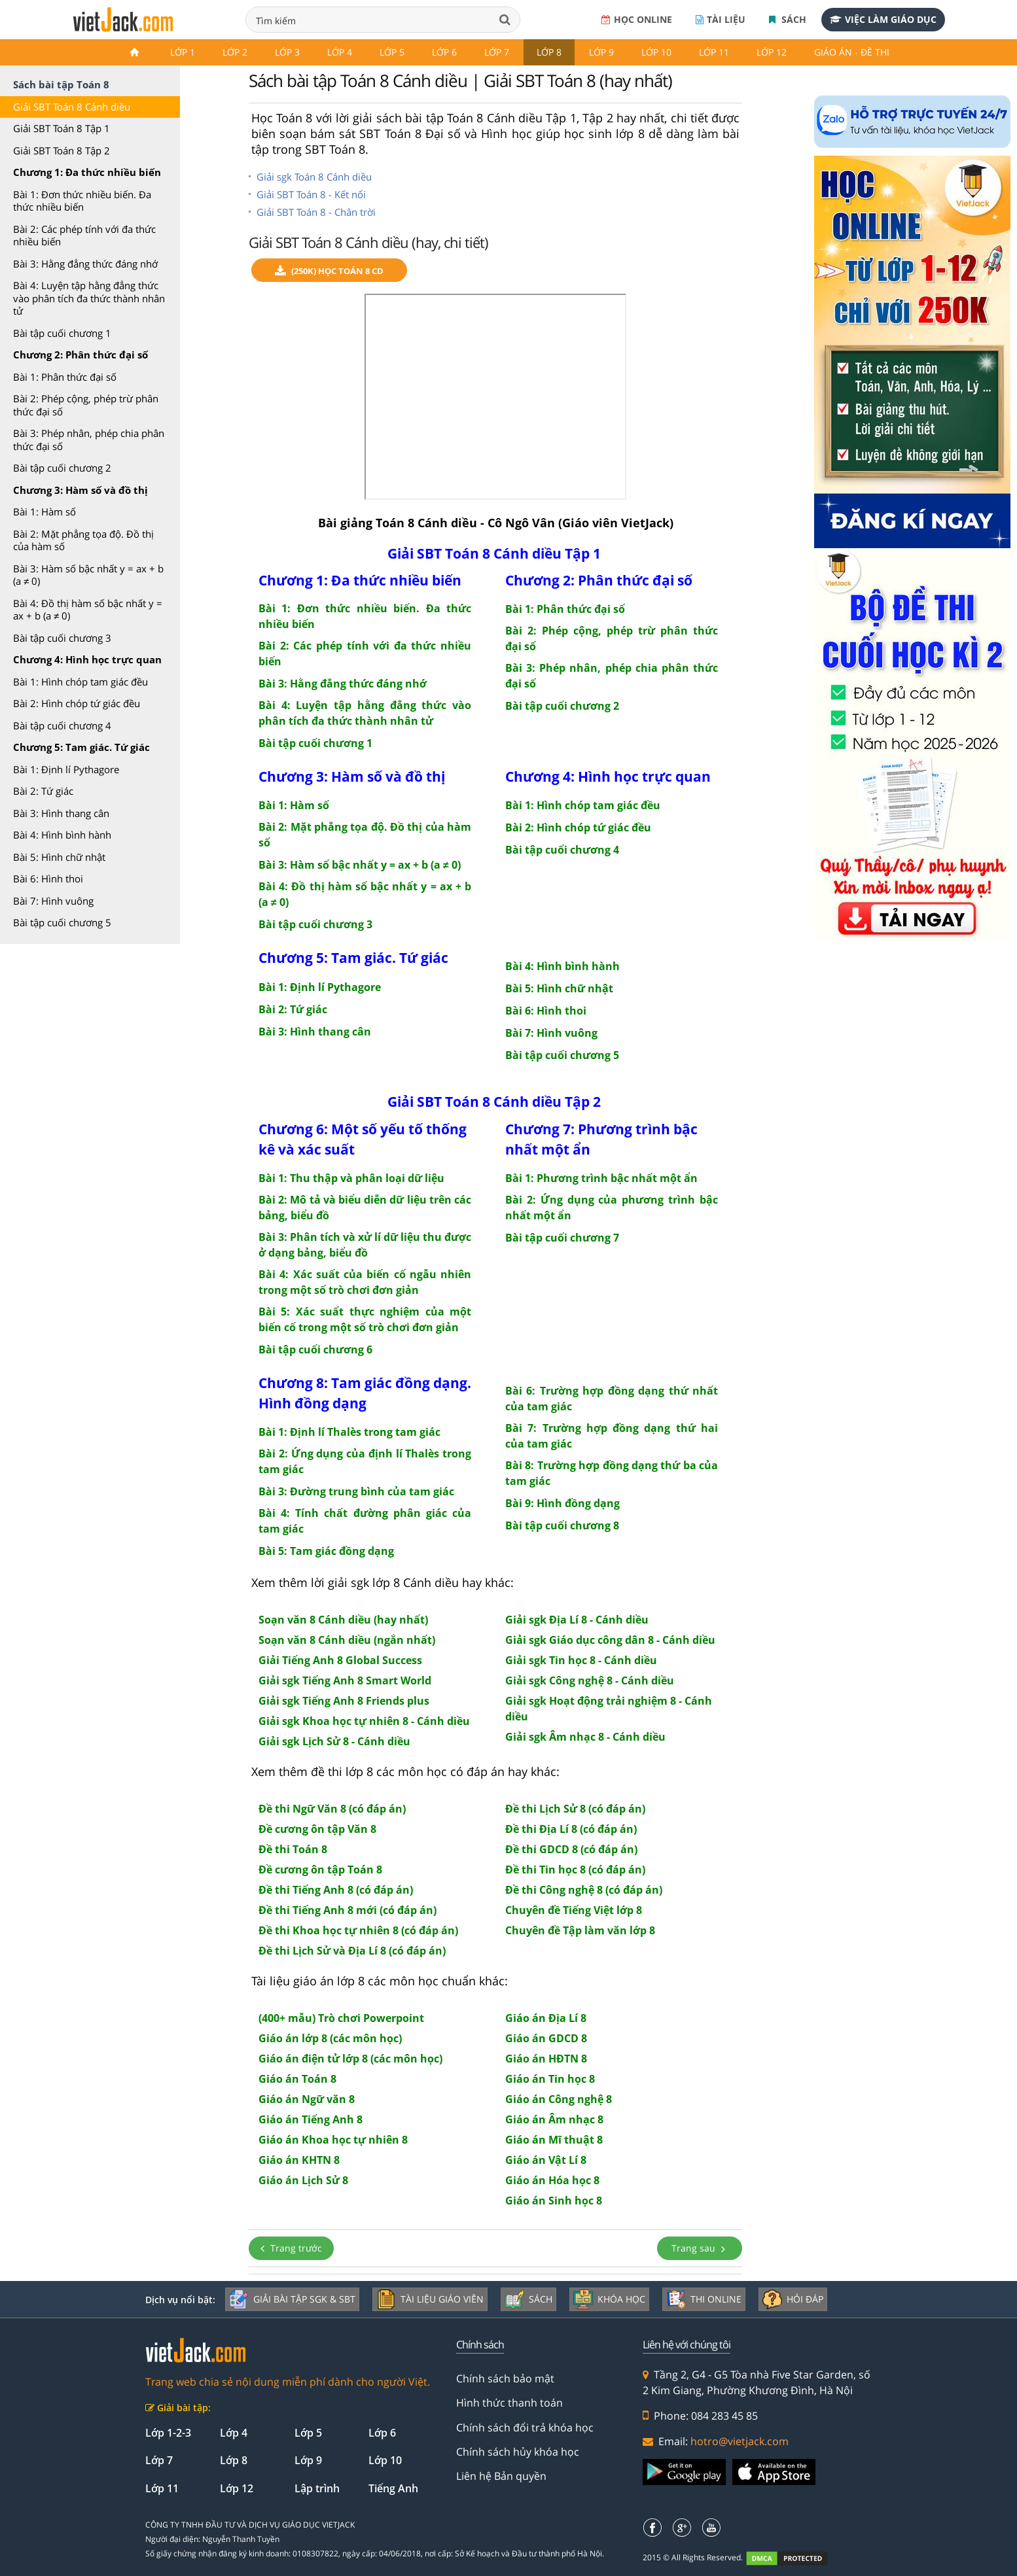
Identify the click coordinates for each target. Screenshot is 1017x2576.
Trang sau (699, 2248)
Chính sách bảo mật (505, 2378)
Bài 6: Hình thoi (48, 878)
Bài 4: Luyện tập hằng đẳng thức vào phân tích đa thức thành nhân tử (89, 298)
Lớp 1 (182, 52)
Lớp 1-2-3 (168, 2433)
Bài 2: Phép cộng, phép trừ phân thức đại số (85, 405)
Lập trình (317, 2488)
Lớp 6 (444, 52)
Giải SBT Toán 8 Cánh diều (71, 106)
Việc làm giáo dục (883, 19)
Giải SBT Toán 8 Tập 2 (61, 150)
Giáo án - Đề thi (851, 52)
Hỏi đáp (792, 2299)
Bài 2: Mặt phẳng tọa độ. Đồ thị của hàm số (83, 540)
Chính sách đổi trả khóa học (525, 2427)
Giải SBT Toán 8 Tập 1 (61, 128)
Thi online (703, 2299)
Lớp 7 (496, 52)
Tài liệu (720, 19)
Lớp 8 (549, 52)
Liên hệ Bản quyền (501, 2476)
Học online (636, 19)
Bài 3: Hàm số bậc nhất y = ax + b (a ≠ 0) (88, 575)
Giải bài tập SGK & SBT (292, 2299)
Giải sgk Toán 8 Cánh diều (314, 176)
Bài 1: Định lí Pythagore (66, 769)
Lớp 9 (601, 52)
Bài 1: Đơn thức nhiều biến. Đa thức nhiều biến (82, 201)
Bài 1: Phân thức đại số (64, 376)
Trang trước (291, 2248)
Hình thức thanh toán (509, 2402)
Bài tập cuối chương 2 (62, 467)
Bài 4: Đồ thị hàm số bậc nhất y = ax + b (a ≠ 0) (87, 610)
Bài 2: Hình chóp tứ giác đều (76, 703)
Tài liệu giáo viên (430, 2299)
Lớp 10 (656, 52)
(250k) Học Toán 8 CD (329, 271)
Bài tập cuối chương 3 (62, 637)
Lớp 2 (235, 52)
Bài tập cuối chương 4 (62, 725)
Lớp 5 (392, 52)
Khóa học (609, 2299)
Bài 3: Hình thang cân (61, 813)
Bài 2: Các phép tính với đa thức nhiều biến (84, 235)
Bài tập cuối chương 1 (62, 332)
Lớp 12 (772, 52)
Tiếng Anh (393, 2488)
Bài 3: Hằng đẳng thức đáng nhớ (85, 263)
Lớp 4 (339, 52)
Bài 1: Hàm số (44, 511)
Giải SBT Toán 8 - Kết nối (311, 194)
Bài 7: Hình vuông (53, 900)
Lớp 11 (714, 52)
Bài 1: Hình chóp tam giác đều (80, 681)
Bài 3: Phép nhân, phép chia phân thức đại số (88, 439)
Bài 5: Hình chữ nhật (59, 856)
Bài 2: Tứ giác (43, 790)
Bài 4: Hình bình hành (62, 834)
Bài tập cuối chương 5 (62, 922)
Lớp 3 (287, 52)
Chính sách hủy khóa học (517, 2452)
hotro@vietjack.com (739, 2441)
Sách (787, 19)
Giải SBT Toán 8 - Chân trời (316, 211)
